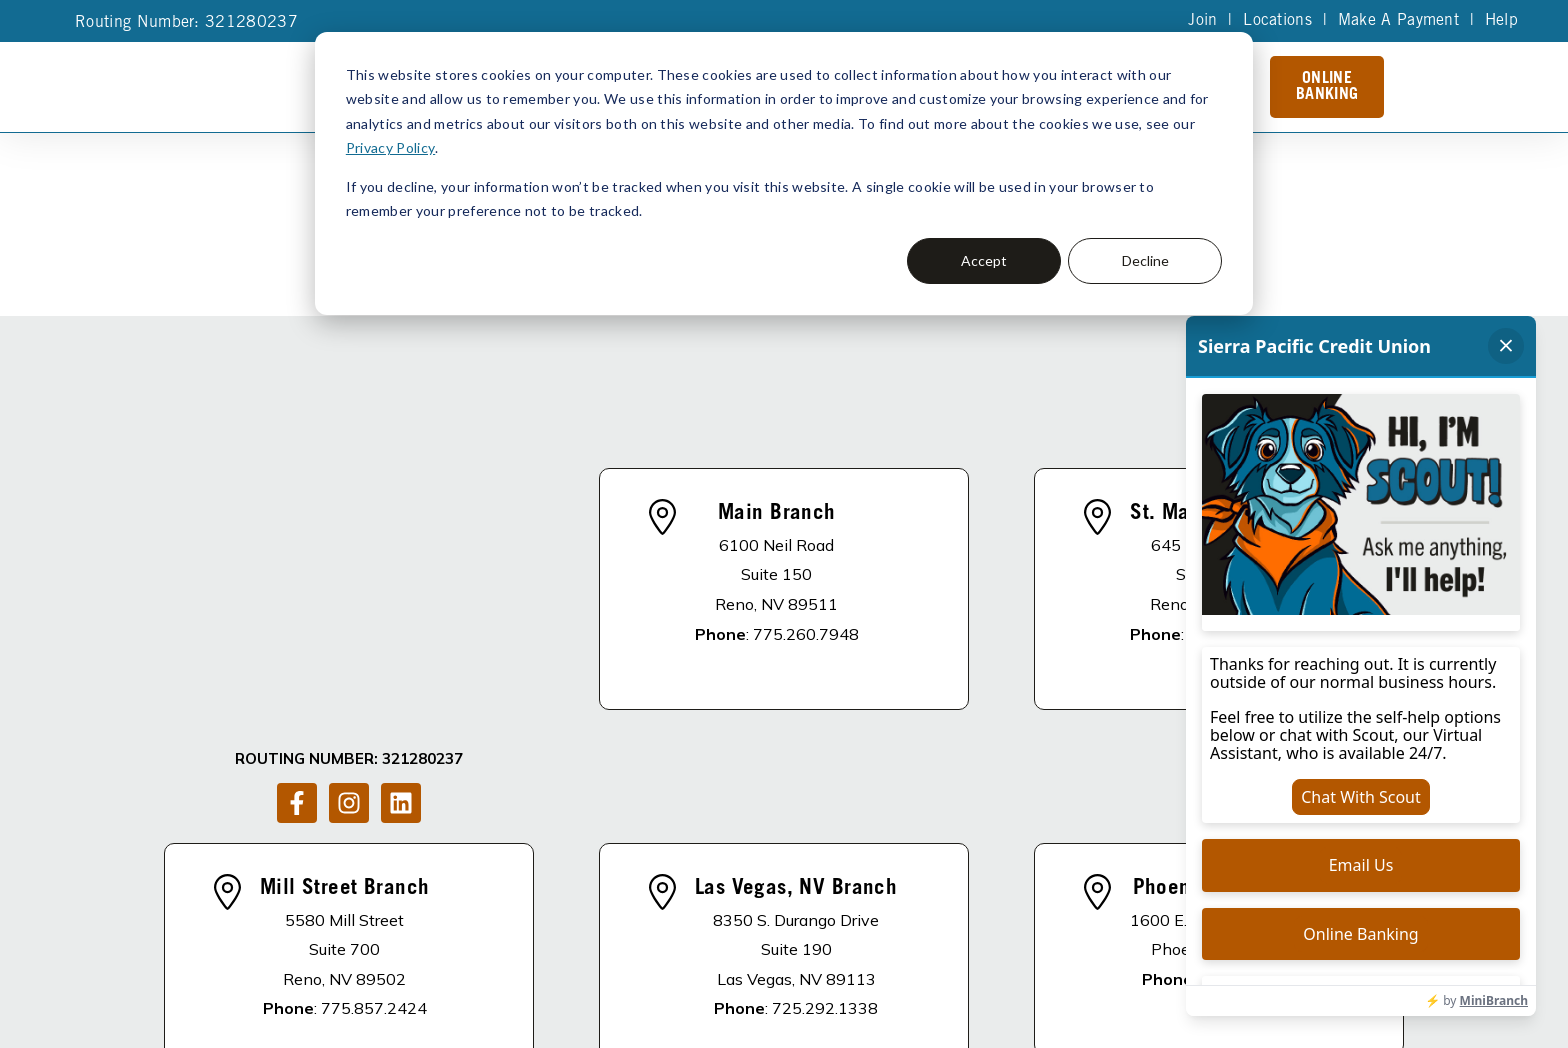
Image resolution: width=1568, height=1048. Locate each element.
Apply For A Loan (729, 915)
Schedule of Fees (1075, 915)
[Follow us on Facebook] (297, 544)
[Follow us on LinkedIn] (401, 544)
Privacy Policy (390, 147)
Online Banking (1327, 87)
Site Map (714, 997)
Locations (1276, 21)
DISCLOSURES (472, 915)
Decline (1145, 260)
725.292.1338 (825, 783)
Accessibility (799, 997)
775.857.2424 (374, 783)
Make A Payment (1397, 21)
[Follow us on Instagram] (349, 544)
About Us (591, 915)
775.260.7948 (806, 521)
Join (1201, 21)
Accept (984, 260)
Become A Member (903, 915)
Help (1501, 21)
